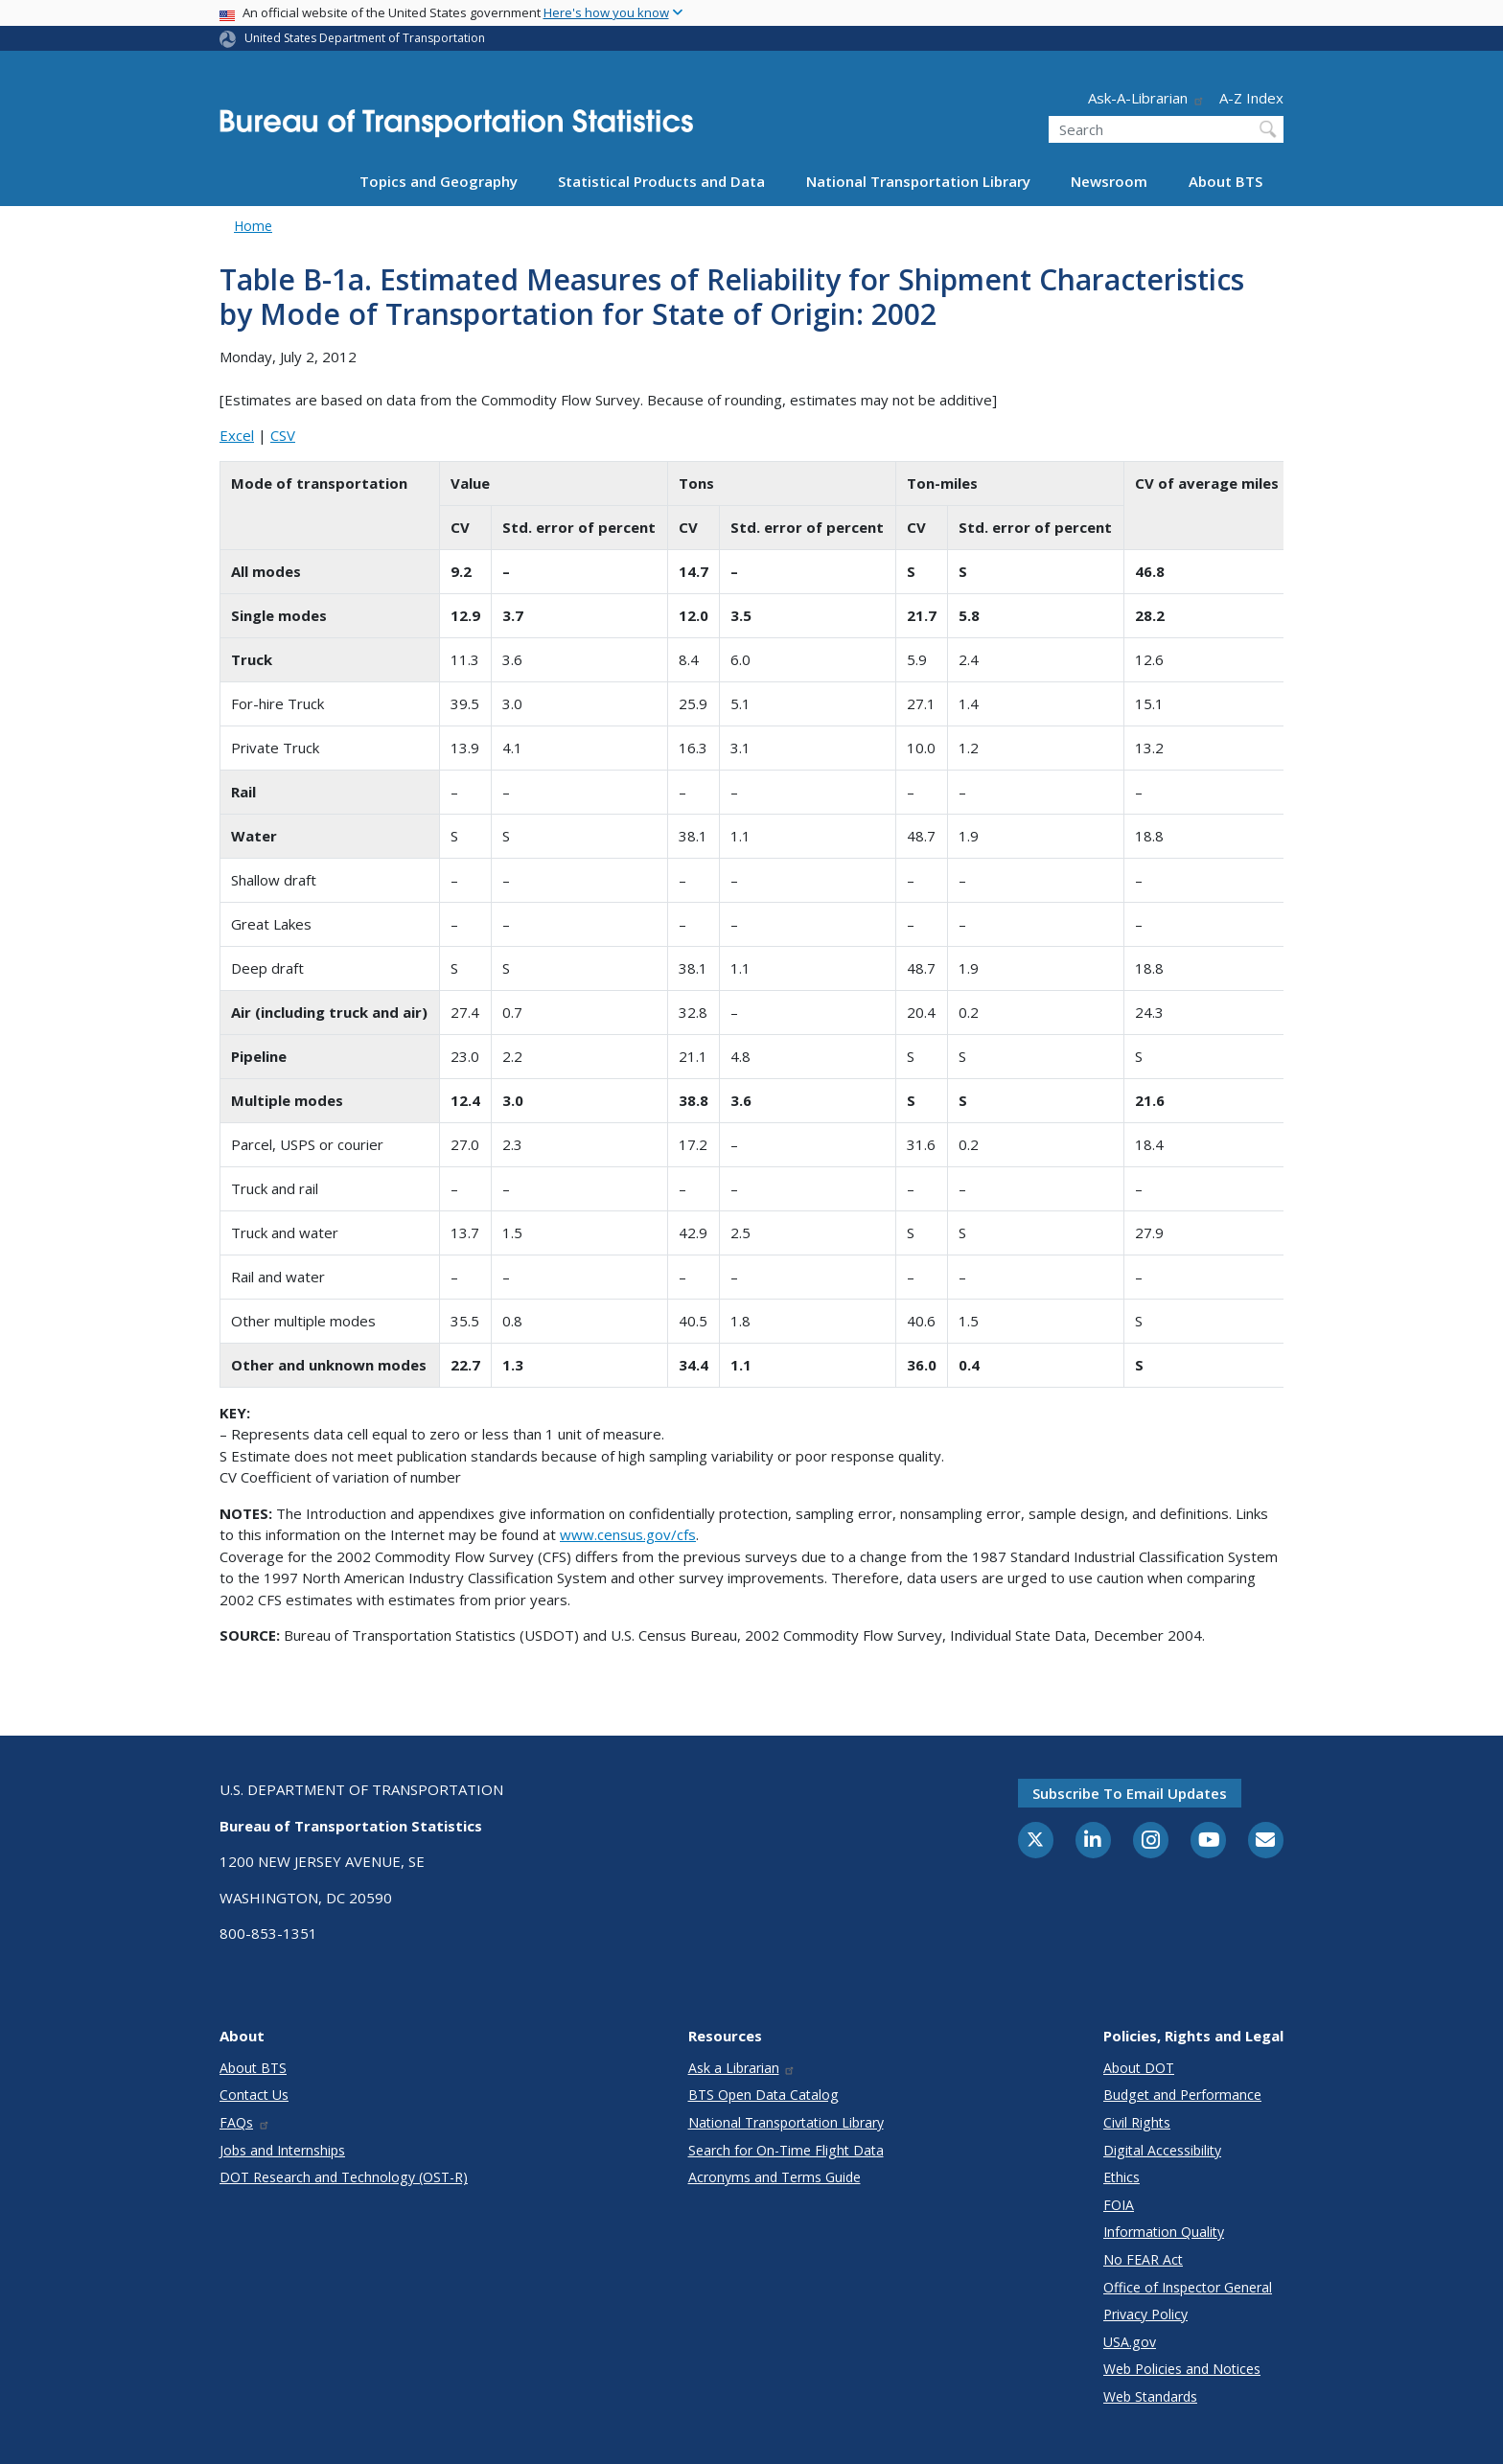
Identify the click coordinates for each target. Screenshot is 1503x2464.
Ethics (1121, 2177)
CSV (282, 435)
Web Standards (1150, 2396)
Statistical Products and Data (661, 181)
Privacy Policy (1145, 2314)
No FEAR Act (1143, 2259)
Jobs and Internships (282, 2150)
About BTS (1225, 181)
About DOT (1138, 2068)
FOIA (1118, 2205)
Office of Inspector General (1187, 2287)
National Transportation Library (918, 181)
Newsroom (1109, 181)
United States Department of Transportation (364, 38)
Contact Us (254, 2094)
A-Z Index (1251, 97)
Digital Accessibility (1162, 2150)
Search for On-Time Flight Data (786, 2150)
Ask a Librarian (742, 2068)
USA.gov (1129, 2342)
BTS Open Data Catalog (763, 2094)
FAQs (245, 2122)
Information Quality (1163, 2231)
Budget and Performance (1182, 2094)
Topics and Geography (438, 181)
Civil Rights (1136, 2122)
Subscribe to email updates (1129, 1793)
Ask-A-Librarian (1146, 97)
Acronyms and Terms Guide (774, 2177)
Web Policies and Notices (1181, 2369)
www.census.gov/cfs (628, 1534)
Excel (237, 435)
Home (253, 226)
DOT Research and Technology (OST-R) (344, 2177)
